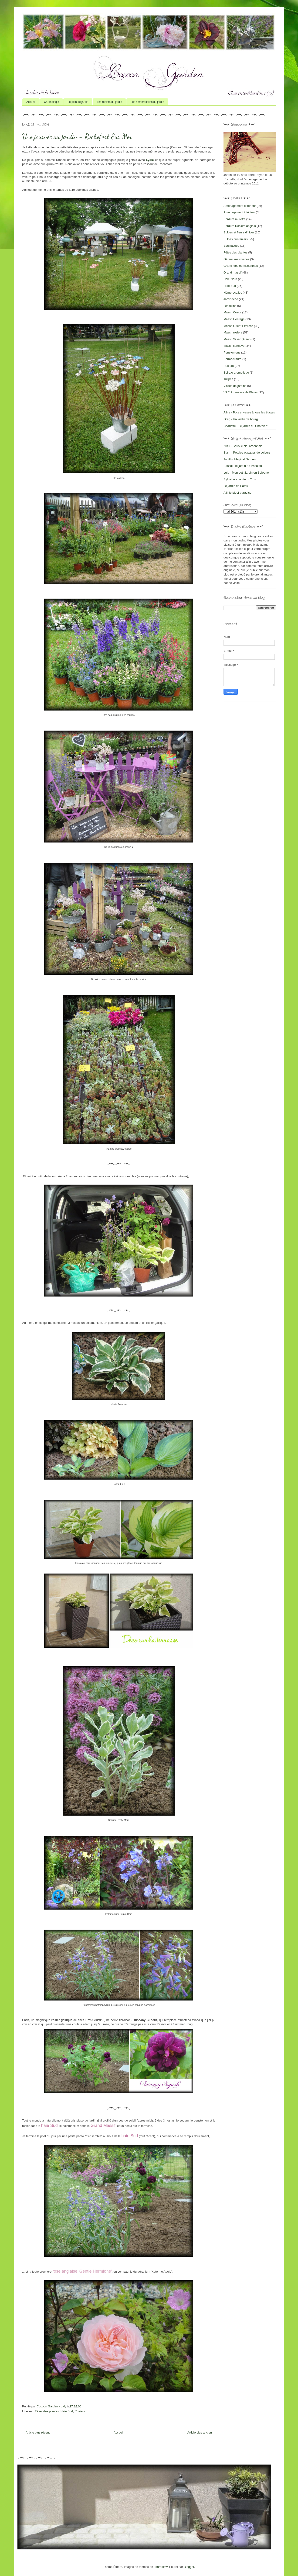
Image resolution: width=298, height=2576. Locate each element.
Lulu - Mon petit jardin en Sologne (246, 472)
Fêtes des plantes (47, 2411)
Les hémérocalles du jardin (147, 102)
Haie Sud (67, 2411)
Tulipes (228, 379)
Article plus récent (38, 2432)
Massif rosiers (233, 332)
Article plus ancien (199, 2432)
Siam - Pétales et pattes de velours (247, 452)
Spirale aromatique (236, 372)
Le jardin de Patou (236, 486)
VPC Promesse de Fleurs (241, 392)
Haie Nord (230, 279)
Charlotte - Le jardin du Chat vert (246, 426)
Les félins (230, 306)
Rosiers (80, 2411)
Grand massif (232, 272)
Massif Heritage (234, 319)
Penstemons (232, 352)
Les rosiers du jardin (109, 102)
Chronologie (51, 102)
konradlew (161, 2567)
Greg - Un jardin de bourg (241, 419)
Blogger (189, 2567)
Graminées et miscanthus (241, 265)
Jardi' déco (231, 299)
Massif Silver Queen (237, 339)
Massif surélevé (234, 345)
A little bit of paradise (237, 492)
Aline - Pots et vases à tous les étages (249, 412)
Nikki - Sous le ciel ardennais (243, 446)
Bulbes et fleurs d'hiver (239, 232)
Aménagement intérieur (239, 212)
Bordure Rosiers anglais (240, 226)
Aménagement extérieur (240, 206)
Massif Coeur (232, 312)
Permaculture (232, 359)
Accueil (30, 102)
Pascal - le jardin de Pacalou (243, 466)
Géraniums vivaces (236, 259)
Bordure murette (234, 219)
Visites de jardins (235, 386)
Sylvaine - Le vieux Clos (240, 479)
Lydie (150, 160)
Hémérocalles (233, 292)
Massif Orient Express (238, 326)
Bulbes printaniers (236, 239)
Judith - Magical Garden (240, 459)
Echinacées (231, 245)
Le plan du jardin (78, 102)
